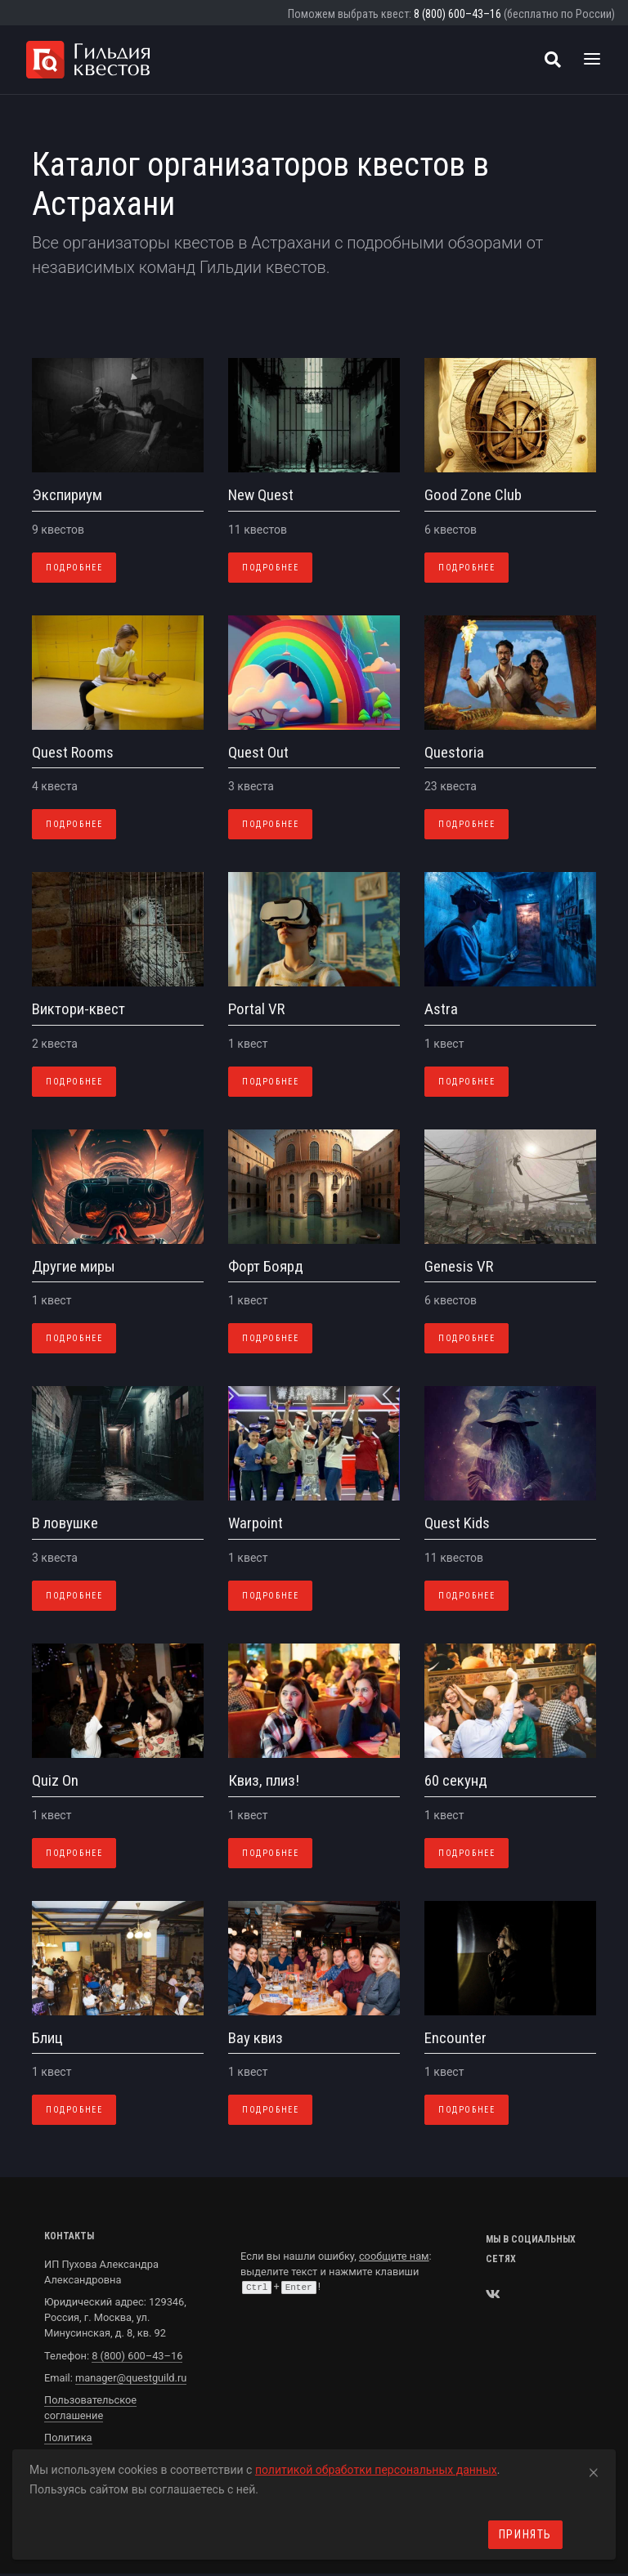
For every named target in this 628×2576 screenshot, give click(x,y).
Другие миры (73, 1266)
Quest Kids (457, 1523)
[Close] (593, 2469)
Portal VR (256, 1009)
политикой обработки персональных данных (376, 2469)
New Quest (261, 494)
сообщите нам (394, 2256)
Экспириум (67, 494)
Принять (525, 2534)
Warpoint (255, 1523)
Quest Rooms (73, 752)
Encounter (455, 2037)
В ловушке (65, 1523)
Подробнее (74, 567)
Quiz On (55, 1780)
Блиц (47, 2037)
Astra (441, 1009)
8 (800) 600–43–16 (457, 13)
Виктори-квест (78, 1009)
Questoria (454, 752)
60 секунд (455, 1780)
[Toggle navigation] (592, 59)
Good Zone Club (473, 494)
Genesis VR (458, 1266)
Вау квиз (255, 2037)
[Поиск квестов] (552, 59)
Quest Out (258, 752)
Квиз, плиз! (263, 1780)
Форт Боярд (265, 1266)
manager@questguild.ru (130, 2378)
